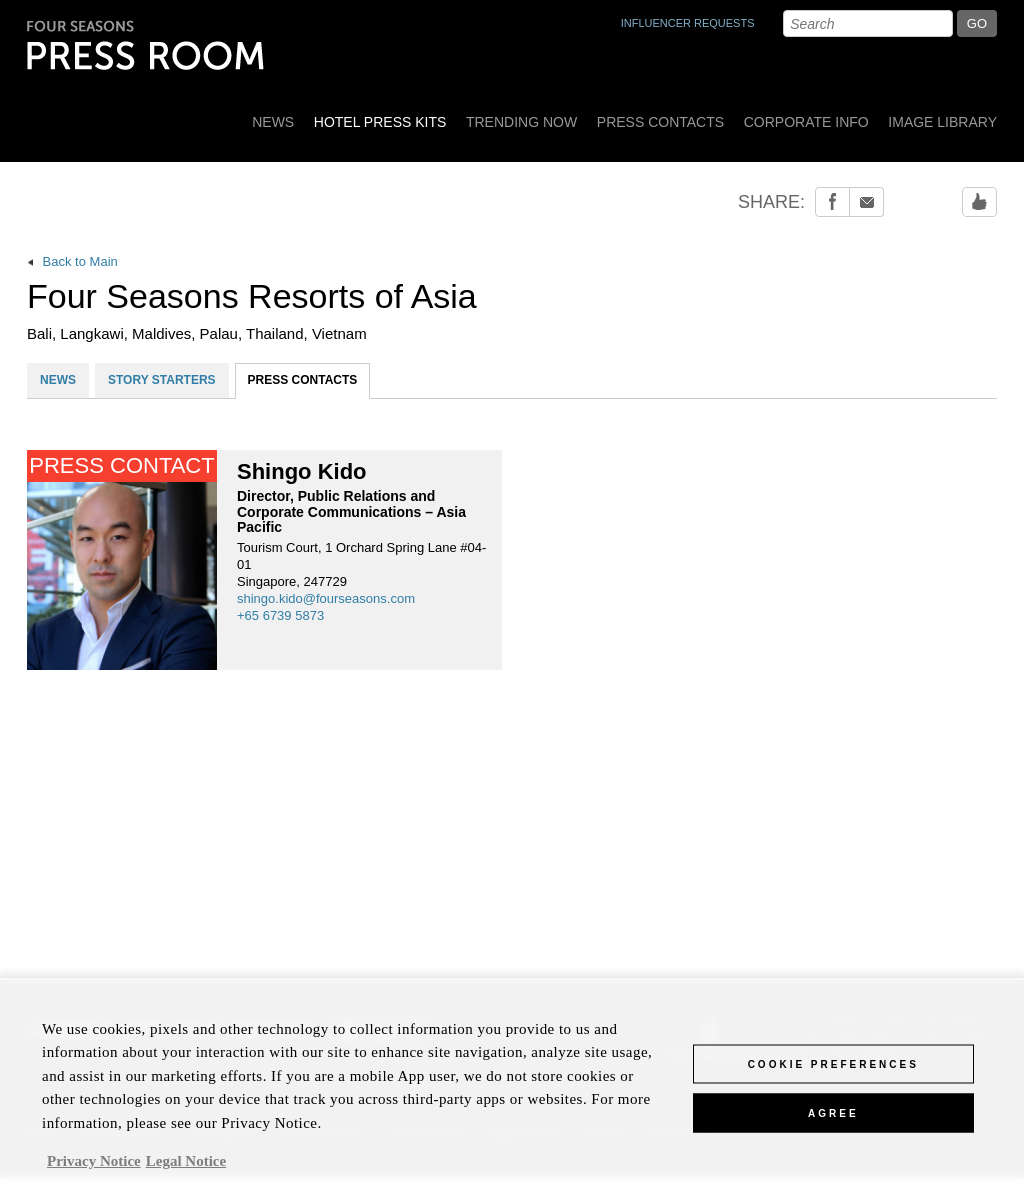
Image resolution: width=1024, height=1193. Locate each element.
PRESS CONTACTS (303, 380)
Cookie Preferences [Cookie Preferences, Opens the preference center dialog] (833, 1070)
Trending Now (521, 122)
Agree (833, 1119)
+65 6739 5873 (280, 615)
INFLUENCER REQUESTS (688, 23)
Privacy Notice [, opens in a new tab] (94, 1167)
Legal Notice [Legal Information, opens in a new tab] (186, 1167)
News (273, 122)
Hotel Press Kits (380, 122)
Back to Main (72, 261)
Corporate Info (806, 122)
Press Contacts (660, 122)
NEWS (58, 380)
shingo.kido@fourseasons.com (326, 598)
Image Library (942, 122)
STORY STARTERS (162, 380)
